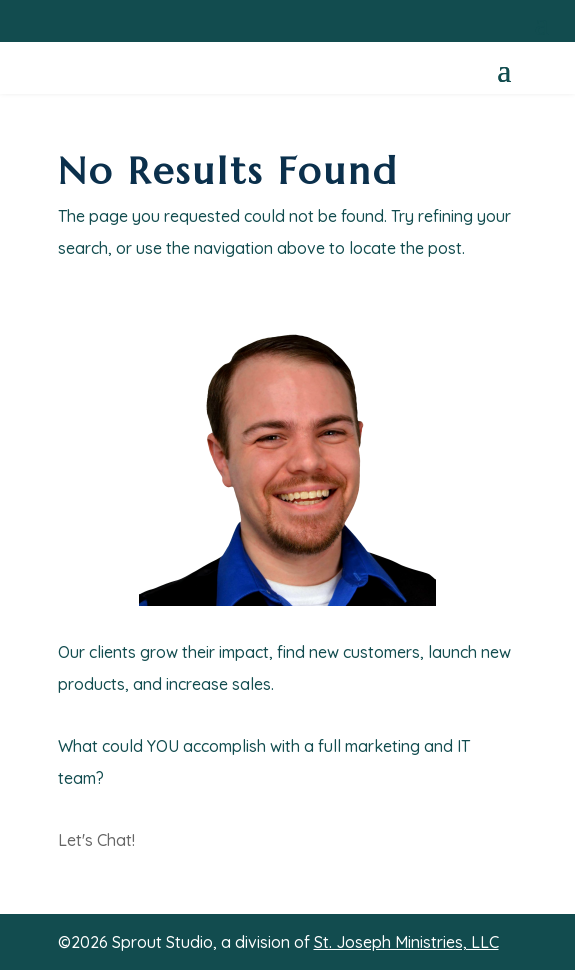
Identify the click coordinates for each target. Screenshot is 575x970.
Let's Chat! (96, 840)
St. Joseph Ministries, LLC (406, 942)
